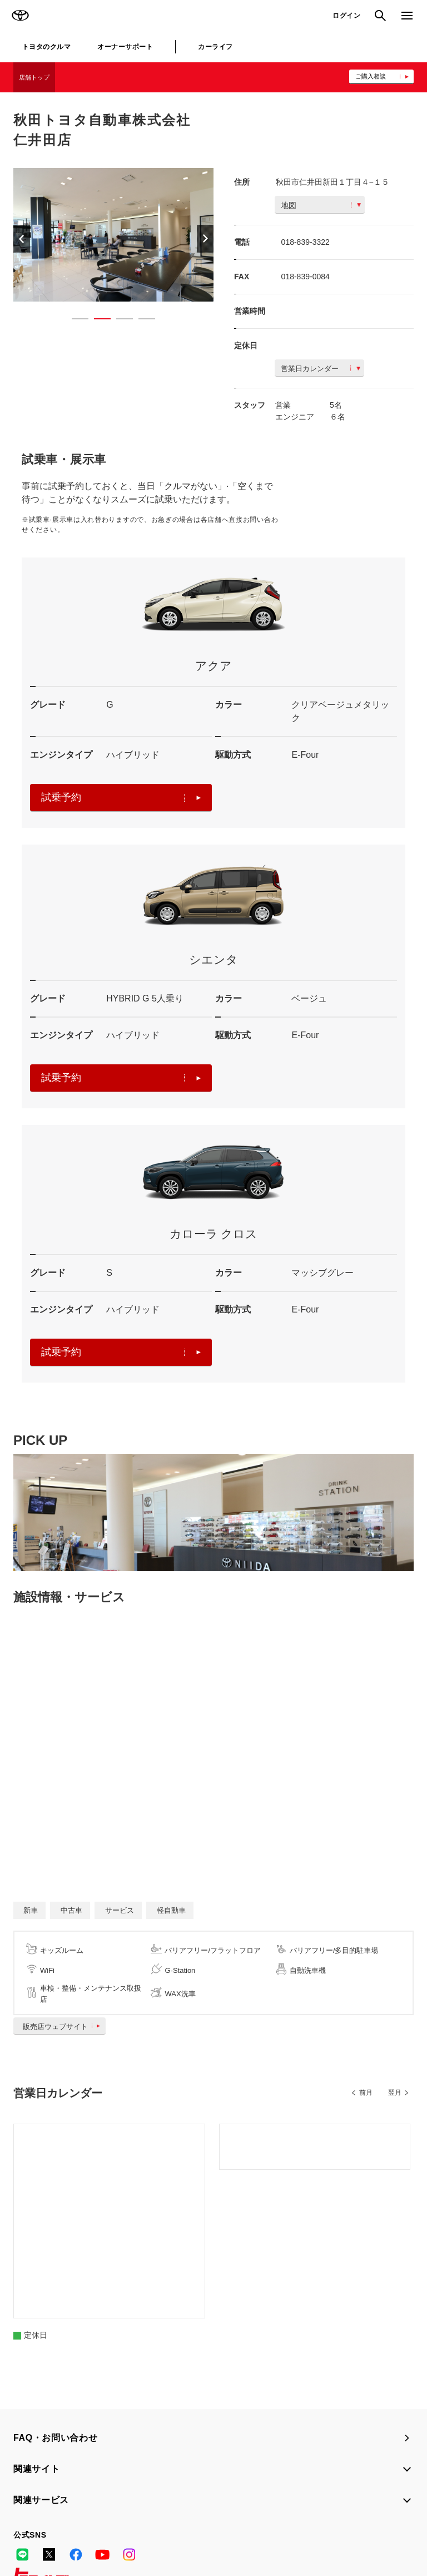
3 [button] (119, 321)
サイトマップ (34, 2521)
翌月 (394, 2092)
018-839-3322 (305, 242)
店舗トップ (34, 77)
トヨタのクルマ (46, 47)
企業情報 (133, 2536)
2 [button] (97, 321)
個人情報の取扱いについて (177, 2521)
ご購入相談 (370, 76)
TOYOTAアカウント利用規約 (272, 2521)
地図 (321, 205)
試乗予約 (121, 797)
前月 (366, 2092)
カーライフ (215, 47)
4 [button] (141, 321)
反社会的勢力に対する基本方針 (62, 2536)
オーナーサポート (125, 47)
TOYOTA (20, 15)
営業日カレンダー (320, 368)
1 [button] (74, 321)
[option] (113, 235)
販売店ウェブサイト (64, 2026)
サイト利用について (95, 2521)
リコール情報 (177, 2536)
